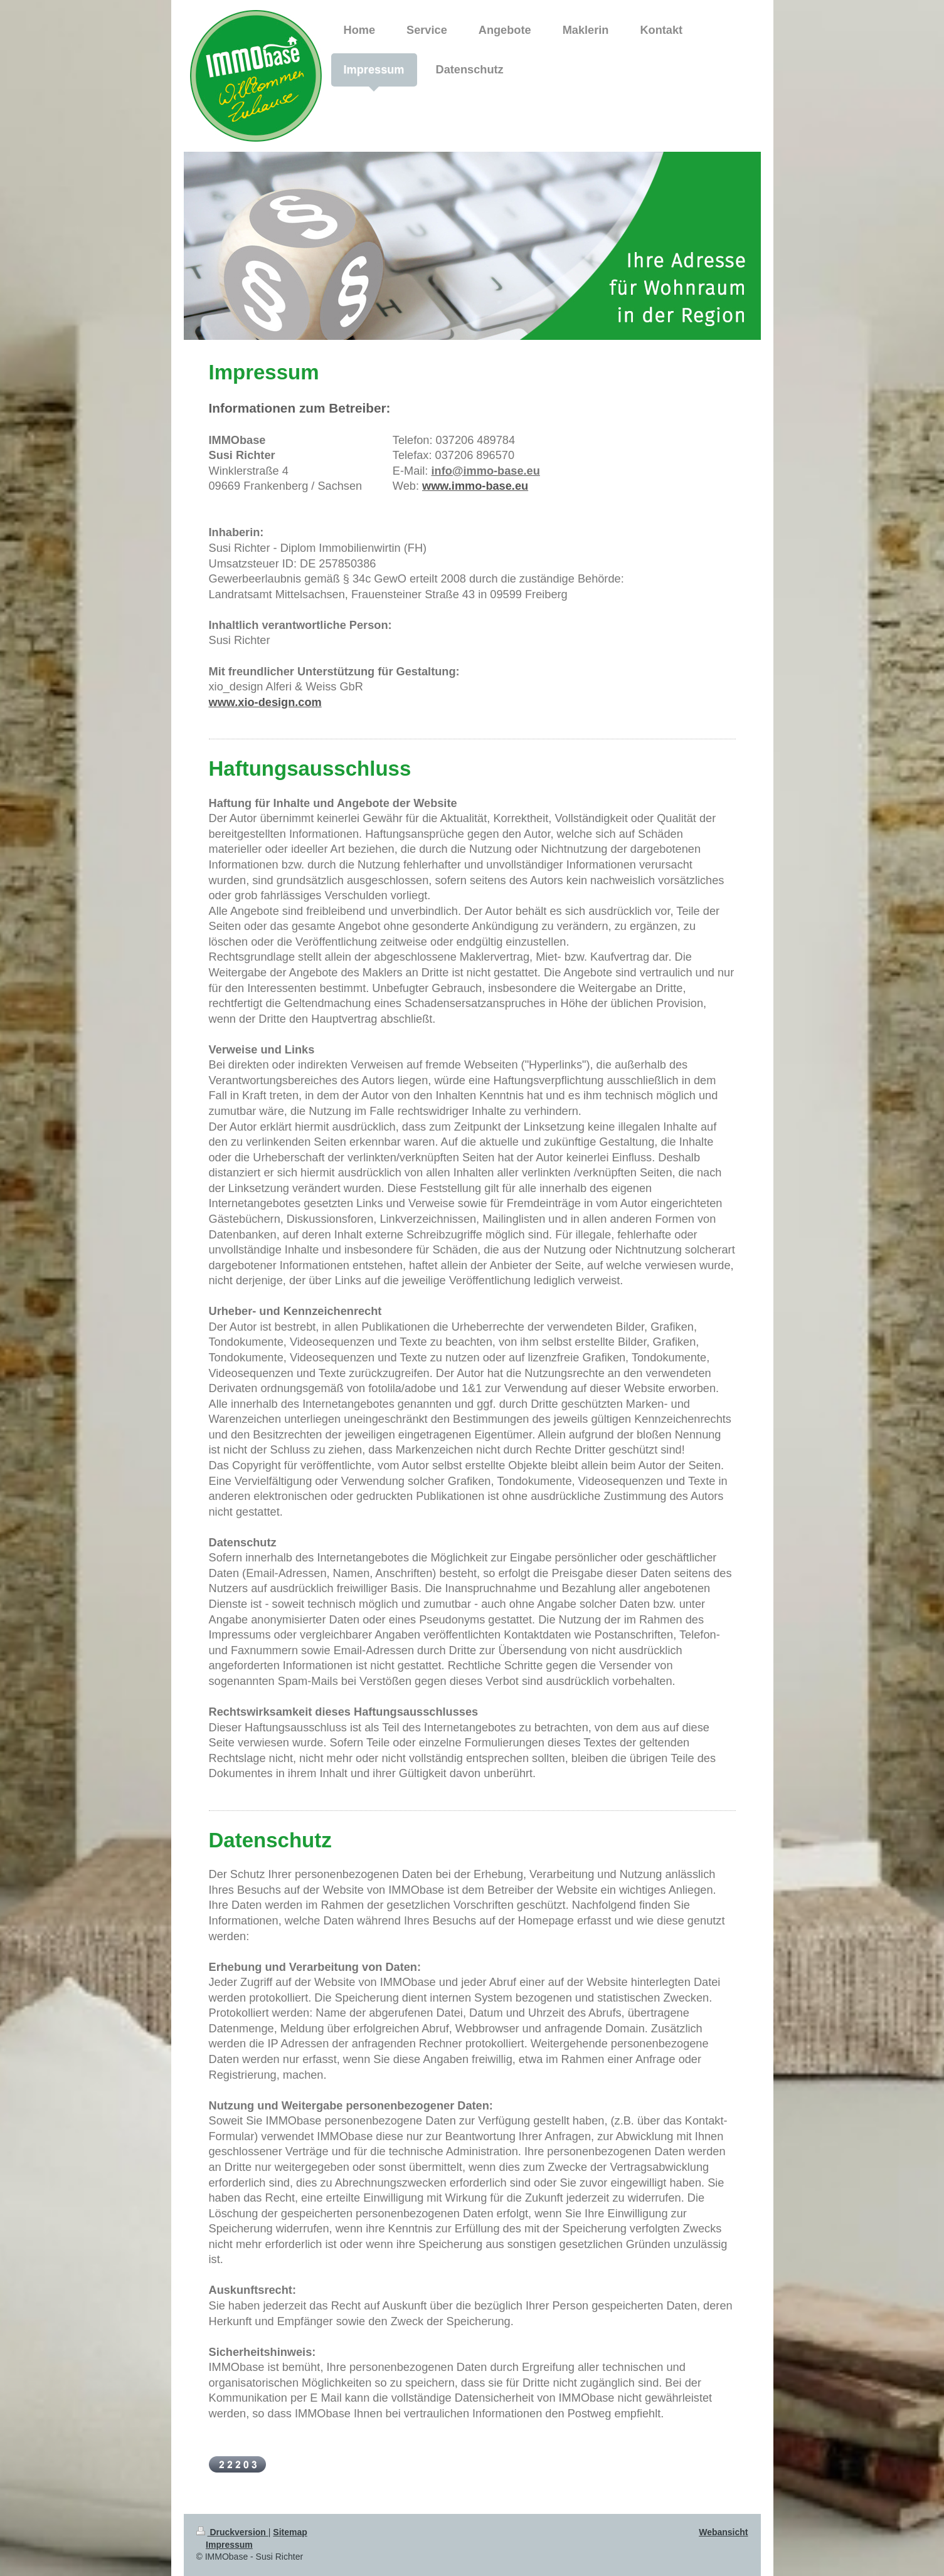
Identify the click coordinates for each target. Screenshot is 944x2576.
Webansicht (723, 2532)
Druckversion (232, 2532)
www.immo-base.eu (475, 486)
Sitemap (290, 2532)
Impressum (229, 2545)
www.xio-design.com (265, 702)
